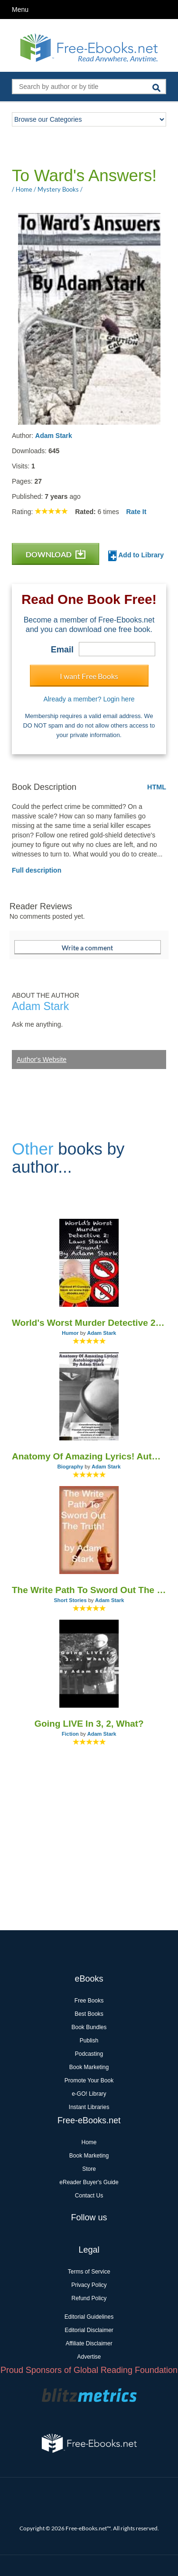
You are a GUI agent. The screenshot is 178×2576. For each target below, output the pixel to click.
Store (89, 2169)
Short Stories (70, 1600)
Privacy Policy (89, 2285)
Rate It (136, 511)
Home (88, 2142)
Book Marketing (89, 2067)
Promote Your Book (89, 2080)
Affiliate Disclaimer (89, 2343)
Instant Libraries (89, 2107)
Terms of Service (89, 2271)
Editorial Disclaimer (89, 2330)
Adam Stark (53, 435)
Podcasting (89, 2054)
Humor (70, 1333)
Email (62, 649)
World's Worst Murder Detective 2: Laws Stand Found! (89, 1323)
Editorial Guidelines (89, 2317)
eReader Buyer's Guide (88, 2182)
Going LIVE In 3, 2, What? (88, 1724)
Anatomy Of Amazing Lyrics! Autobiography (89, 1456)
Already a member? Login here (88, 699)
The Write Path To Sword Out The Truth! (89, 1590)
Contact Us (89, 2195)
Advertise (89, 2356)
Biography (70, 1466)
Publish (89, 2040)
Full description (36, 870)
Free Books (89, 2000)
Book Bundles (88, 2027)
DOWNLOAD (55, 554)
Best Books (89, 2014)
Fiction (70, 1734)
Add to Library (136, 555)
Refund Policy (88, 2298)
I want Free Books (89, 675)
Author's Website (41, 1059)
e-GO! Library (89, 2093)
